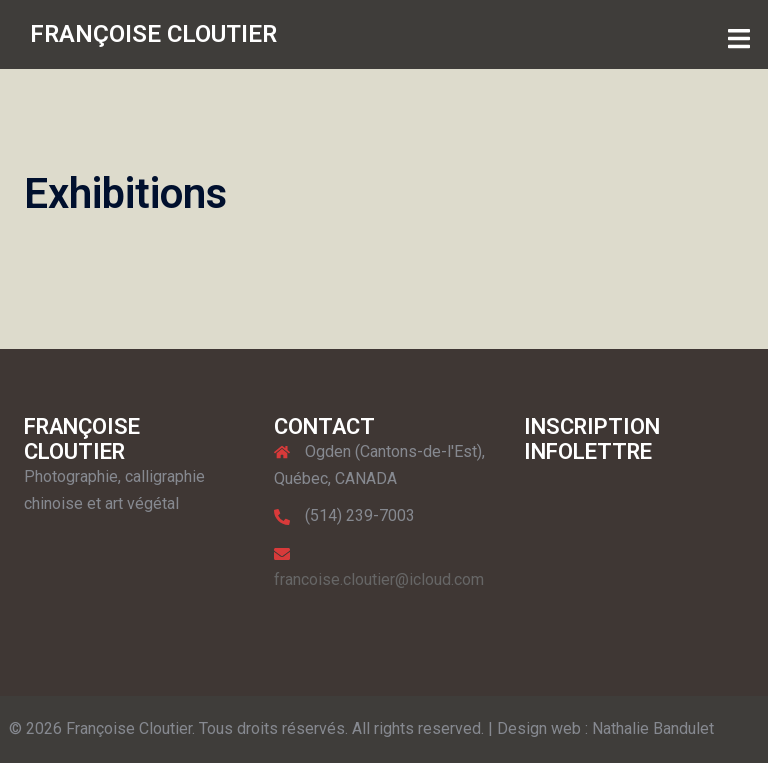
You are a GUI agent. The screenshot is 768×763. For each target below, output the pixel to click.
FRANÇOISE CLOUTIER (153, 34)
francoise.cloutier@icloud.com (379, 579)
